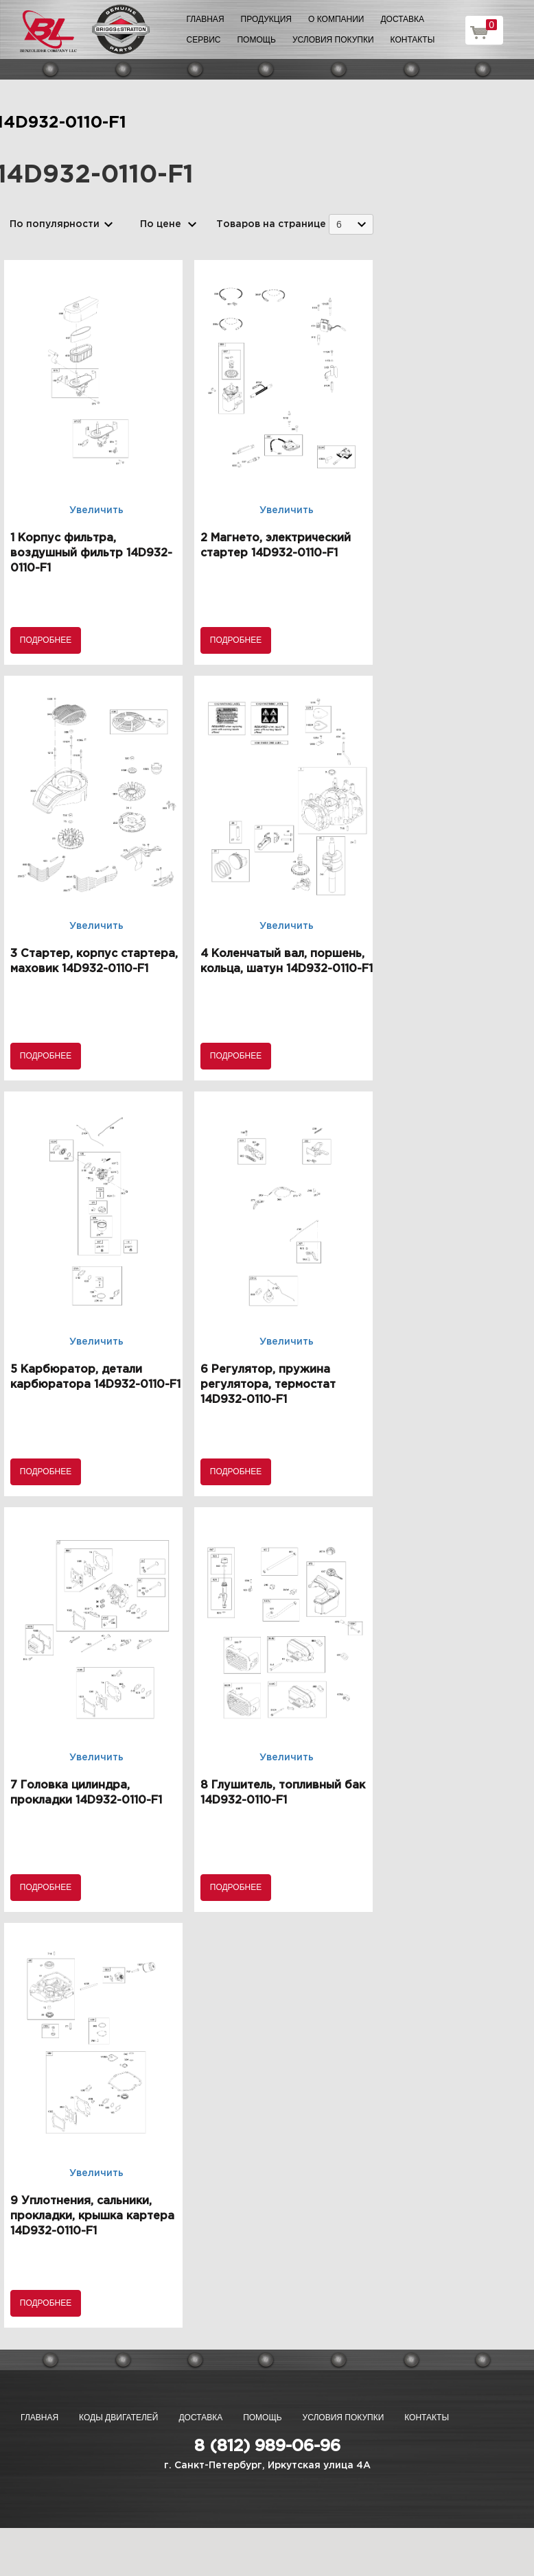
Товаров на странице (271, 224)
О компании (336, 19)
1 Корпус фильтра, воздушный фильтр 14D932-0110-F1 (91, 553)
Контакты (413, 40)
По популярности (55, 224)
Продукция (266, 19)
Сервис (204, 40)
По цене (160, 224)
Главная (205, 19)
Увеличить (96, 510)
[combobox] (351, 224)
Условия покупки (333, 40)
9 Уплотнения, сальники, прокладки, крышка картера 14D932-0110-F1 (92, 2216)
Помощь (256, 40)
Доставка (402, 19)
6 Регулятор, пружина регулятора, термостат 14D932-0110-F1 (268, 1384)
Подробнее (45, 640)
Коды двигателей (118, 2417)
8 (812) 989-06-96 (267, 2446)
